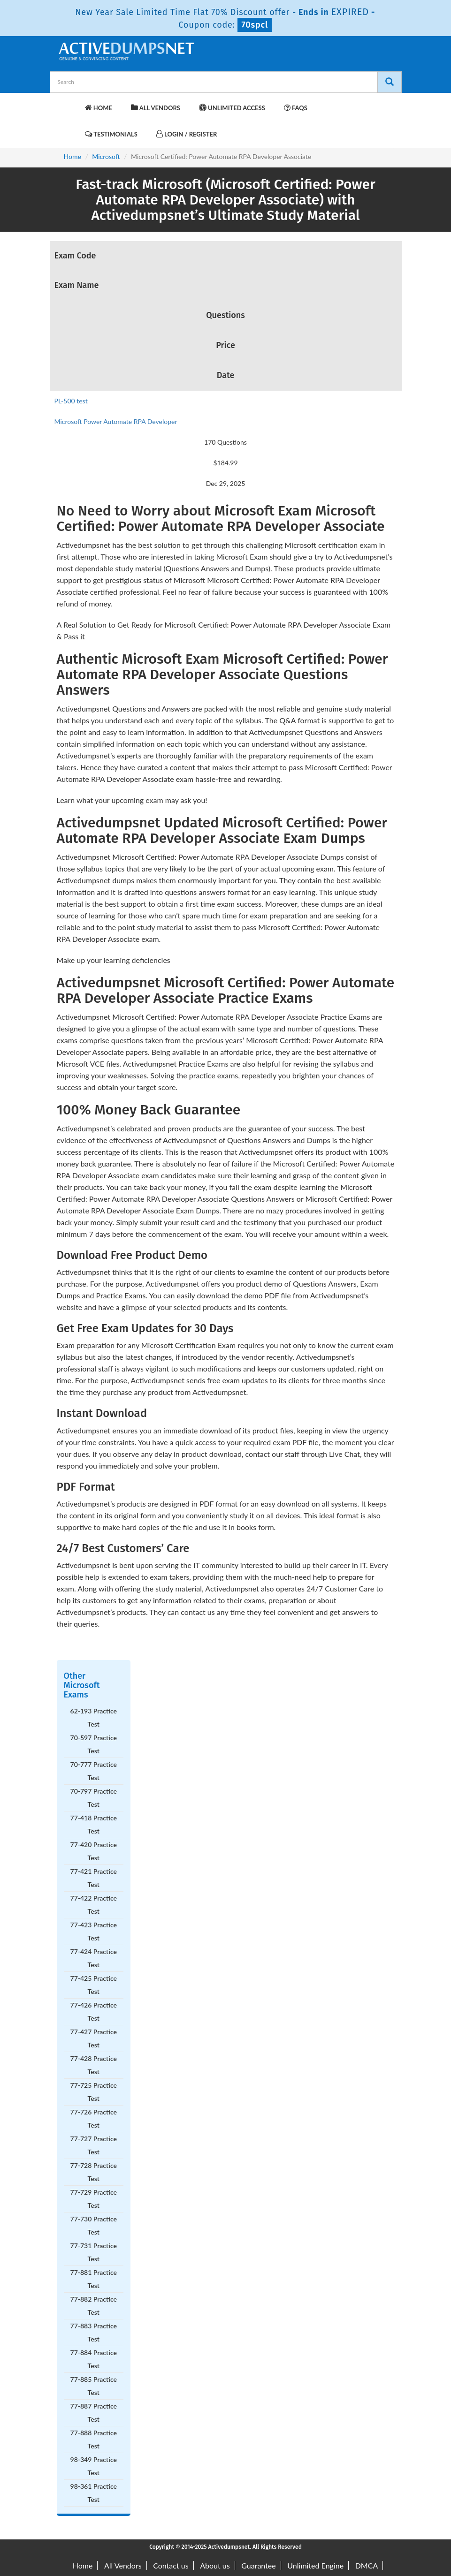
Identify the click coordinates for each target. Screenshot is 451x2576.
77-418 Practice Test (93, 1824)
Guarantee (258, 2565)
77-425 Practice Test (93, 1984)
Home (98, 108)
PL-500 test (71, 401)
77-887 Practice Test (93, 2412)
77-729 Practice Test (93, 2198)
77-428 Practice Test (93, 2065)
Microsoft (106, 156)
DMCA (366, 2565)
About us (214, 2565)
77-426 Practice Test (93, 2011)
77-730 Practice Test (93, 2225)
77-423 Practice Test (93, 1931)
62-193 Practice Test (93, 1717)
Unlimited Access (232, 108)
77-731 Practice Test (93, 2252)
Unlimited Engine (315, 2565)
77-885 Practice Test (93, 2385)
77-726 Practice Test (93, 2118)
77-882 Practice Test (93, 2305)
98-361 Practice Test (93, 2492)
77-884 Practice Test (93, 2359)
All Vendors (155, 108)
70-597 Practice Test (93, 1744)
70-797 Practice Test (93, 1797)
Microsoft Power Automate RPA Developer (115, 421)
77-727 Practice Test (93, 2145)
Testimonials (111, 134)
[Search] (389, 82)
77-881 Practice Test (93, 2278)
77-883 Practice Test (93, 2332)
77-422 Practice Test (93, 1904)
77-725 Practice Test (93, 2091)
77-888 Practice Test (93, 2439)
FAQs (295, 108)
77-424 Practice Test (93, 1958)
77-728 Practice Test (93, 2171)
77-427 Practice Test (93, 2038)
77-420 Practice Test (93, 1851)
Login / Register (186, 134)
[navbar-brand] (68, 103)
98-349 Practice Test (93, 2466)
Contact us (170, 2565)
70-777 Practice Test (93, 1770)
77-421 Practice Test (93, 1877)
